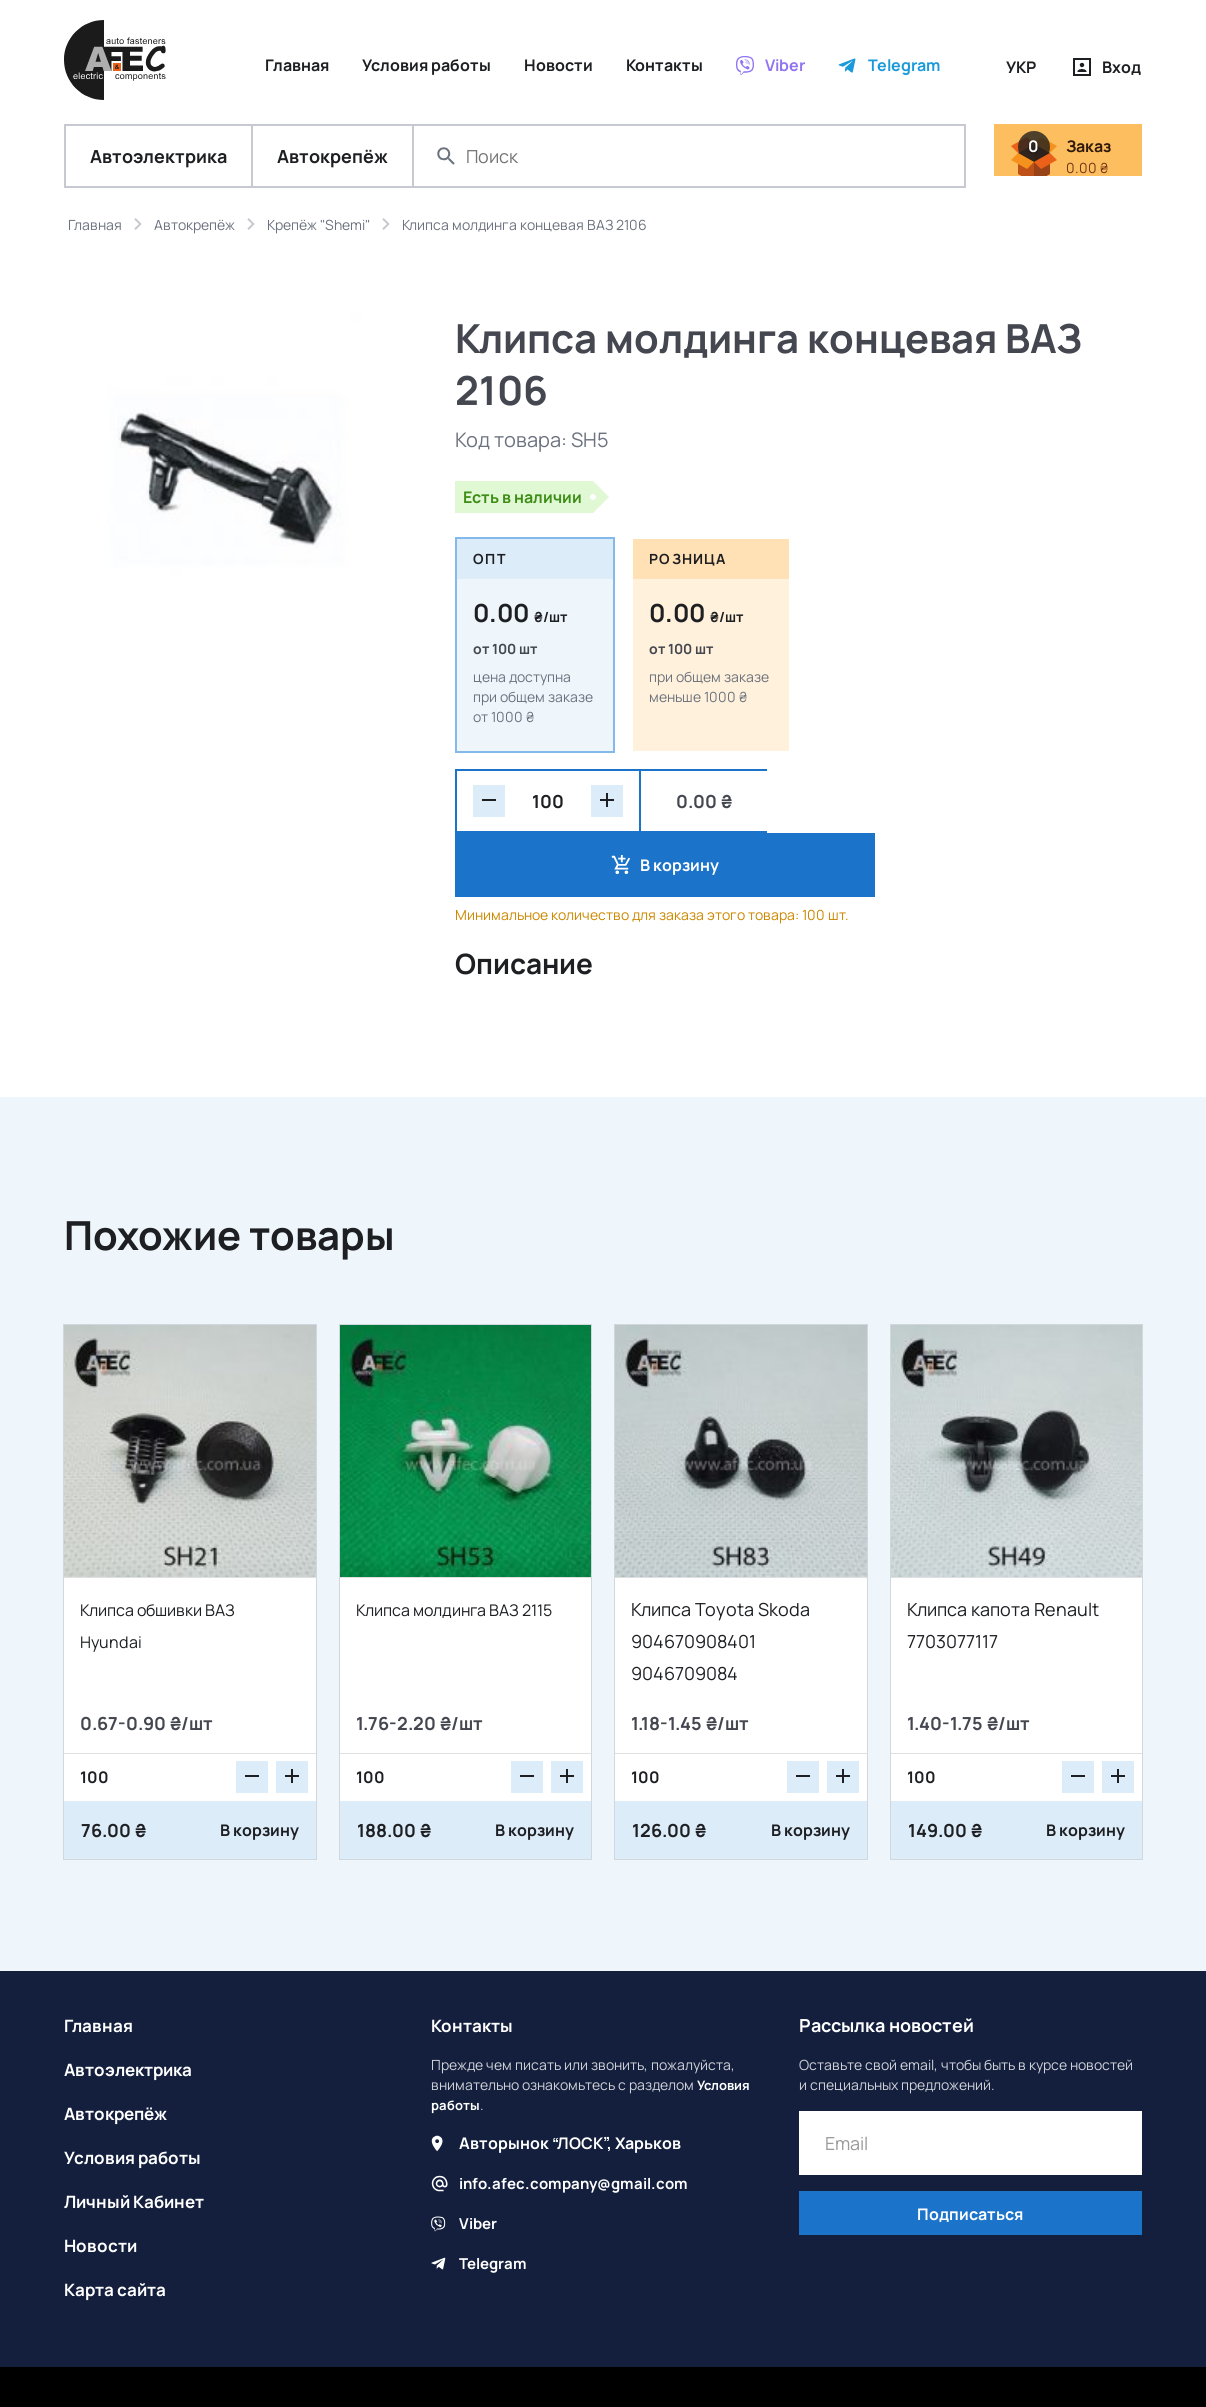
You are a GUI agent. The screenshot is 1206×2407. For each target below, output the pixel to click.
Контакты (474, 1965)
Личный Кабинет (138, 2141)
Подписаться (970, 2156)
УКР (1021, 67)
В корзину (863, 805)
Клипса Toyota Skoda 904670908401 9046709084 (720, 1581)
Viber (479, 2163)
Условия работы (136, 2097)
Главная (100, 1965)
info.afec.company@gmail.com (578, 2123)
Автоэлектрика (158, 160)
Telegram (495, 2203)
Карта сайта (118, 2229)
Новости (102, 2185)
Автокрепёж (332, 160)
